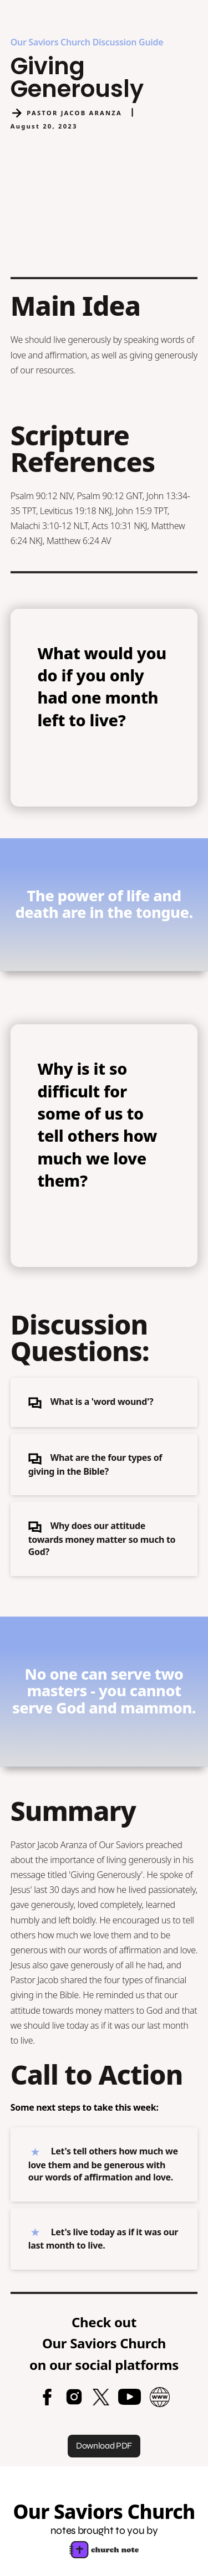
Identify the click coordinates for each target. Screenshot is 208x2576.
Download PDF (104, 2445)
